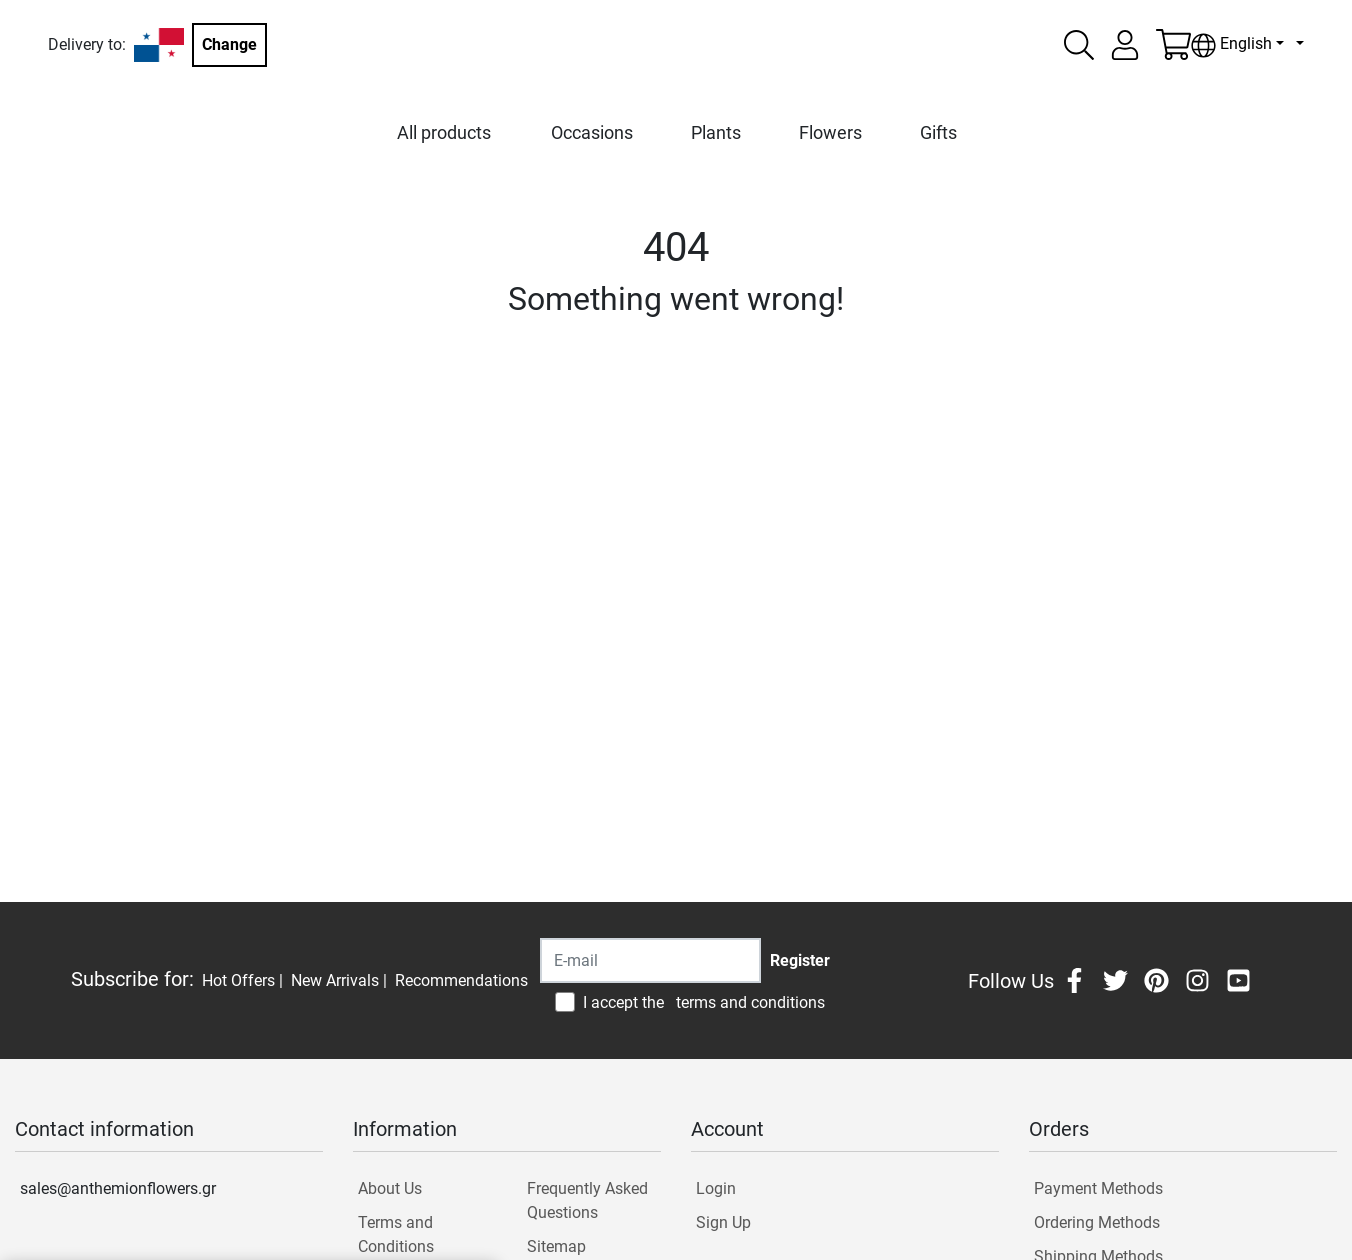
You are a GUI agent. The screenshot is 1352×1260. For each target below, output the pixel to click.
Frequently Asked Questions (587, 1200)
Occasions (592, 132)
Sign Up (723, 1222)
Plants (716, 132)
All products (444, 132)
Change (229, 44)
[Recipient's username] (650, 960)
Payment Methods (1098, 1188)
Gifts (938, 132)
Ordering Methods (1097, 1222)
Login (716, 1188)
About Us (390, 1188)
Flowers (830, 132)
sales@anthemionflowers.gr (118, 1188)
